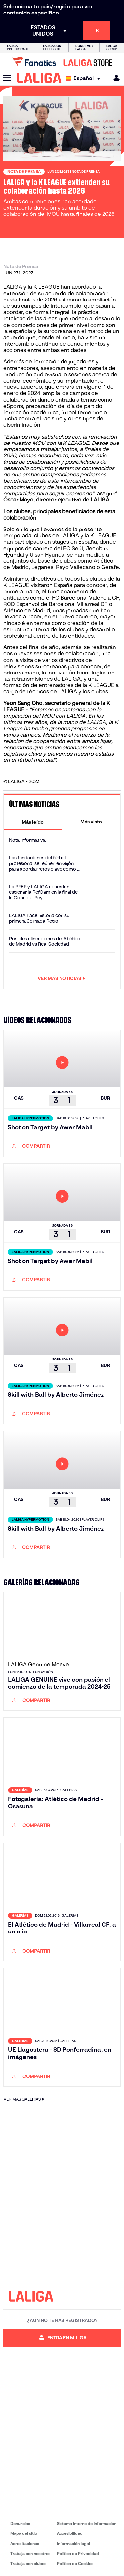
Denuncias (20, 2523)
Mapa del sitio (23, 2533)
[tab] (33, 822)
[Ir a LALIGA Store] (62, 61)
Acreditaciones (24, 2543)
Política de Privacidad (78, 2553)
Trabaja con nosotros (30, 2553)
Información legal (73, 2543)
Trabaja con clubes (28, 2564)
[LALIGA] (39, 78)
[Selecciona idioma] (84, 78)
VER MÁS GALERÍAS (25, 2099)
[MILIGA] (114, 78)
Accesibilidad (70, 2533)
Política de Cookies (75, 2564)
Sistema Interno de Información (86, 2523)
